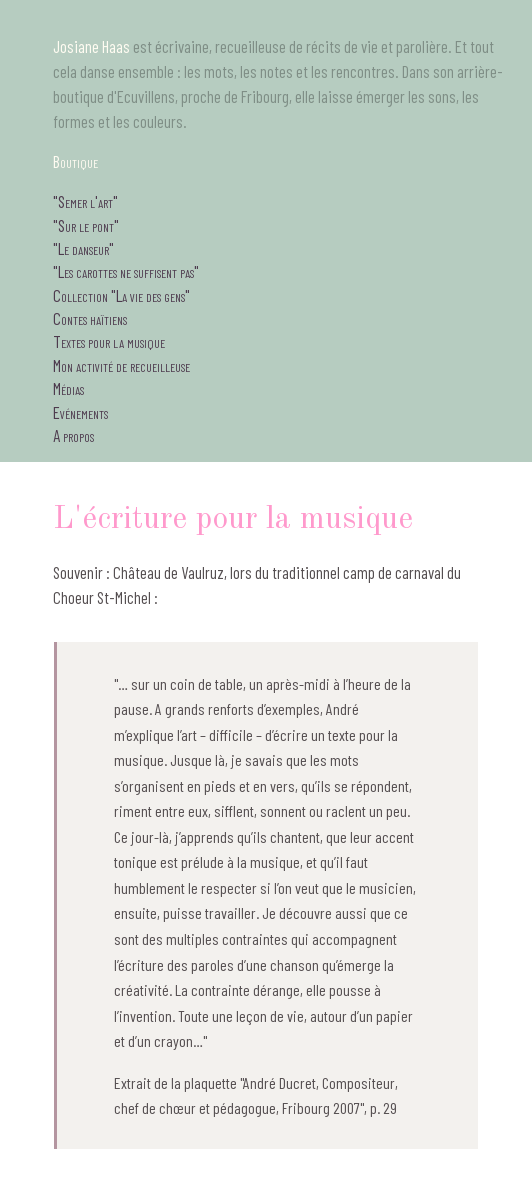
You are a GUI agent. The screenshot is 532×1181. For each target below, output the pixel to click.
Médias (68, 388)
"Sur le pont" (86, 225)
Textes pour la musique (109, 341)
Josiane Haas (91, 46)
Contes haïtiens (90, 318)
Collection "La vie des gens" (121, 295)
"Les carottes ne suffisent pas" (126, 271)
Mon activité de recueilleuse (121, 365)
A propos (73, 435)
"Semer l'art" (85, 201)
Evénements (80, 412)
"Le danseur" (83, 248)
